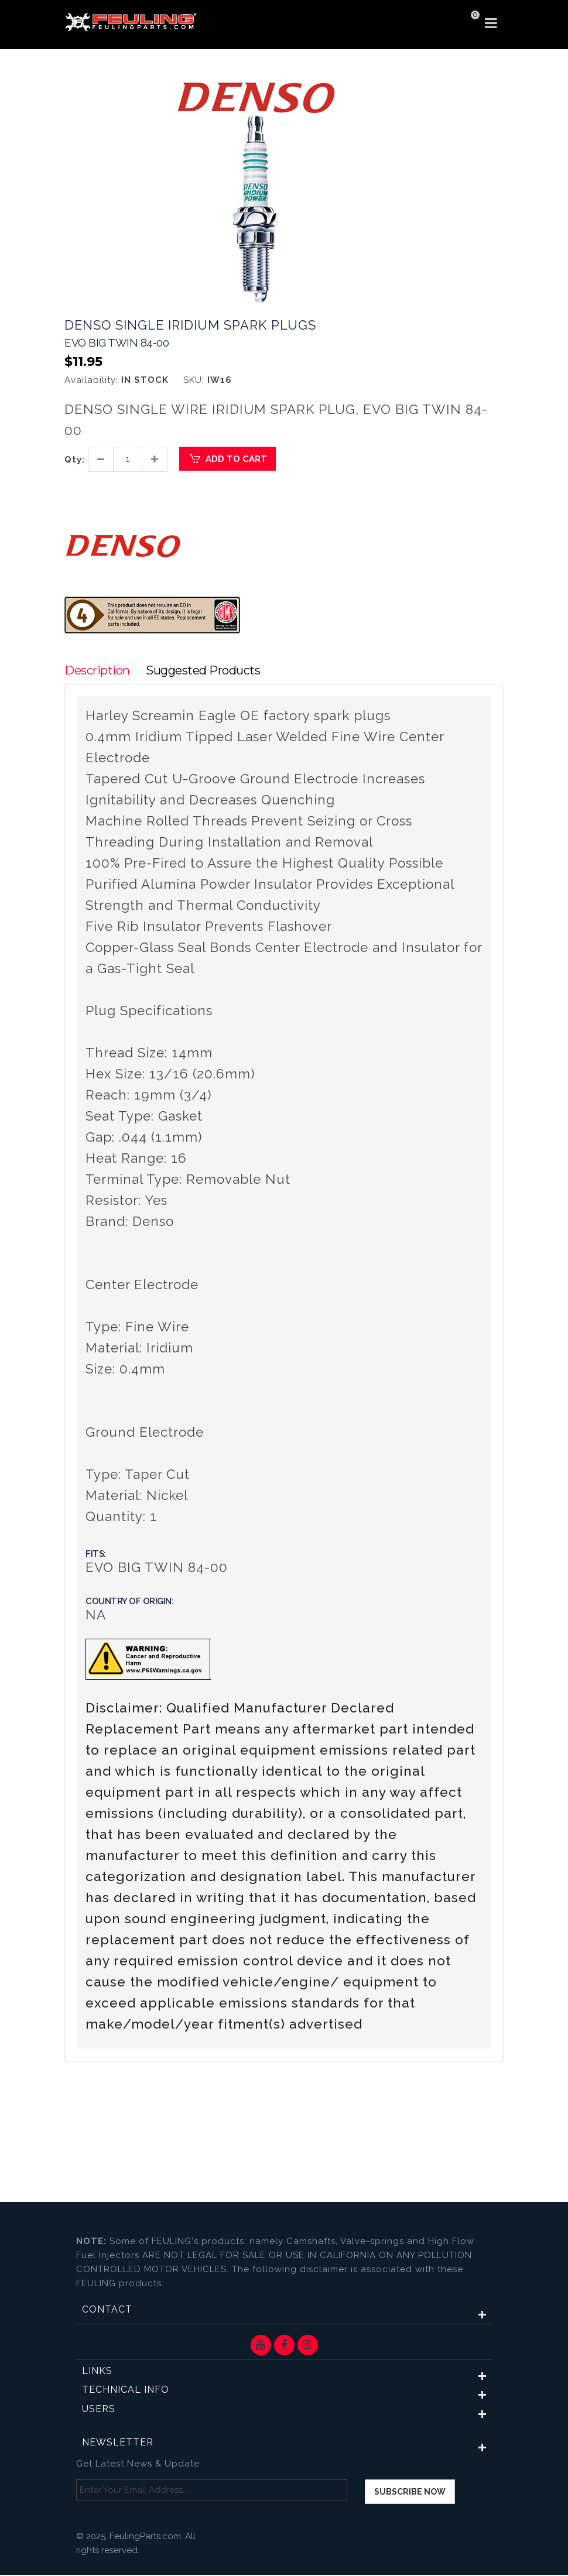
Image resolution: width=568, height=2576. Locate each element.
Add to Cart (227, 459)
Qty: (74, 459)
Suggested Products (206, 671)
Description (97, 671)
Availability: (91, 380)
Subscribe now (410, 2493)
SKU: (193, 380)
